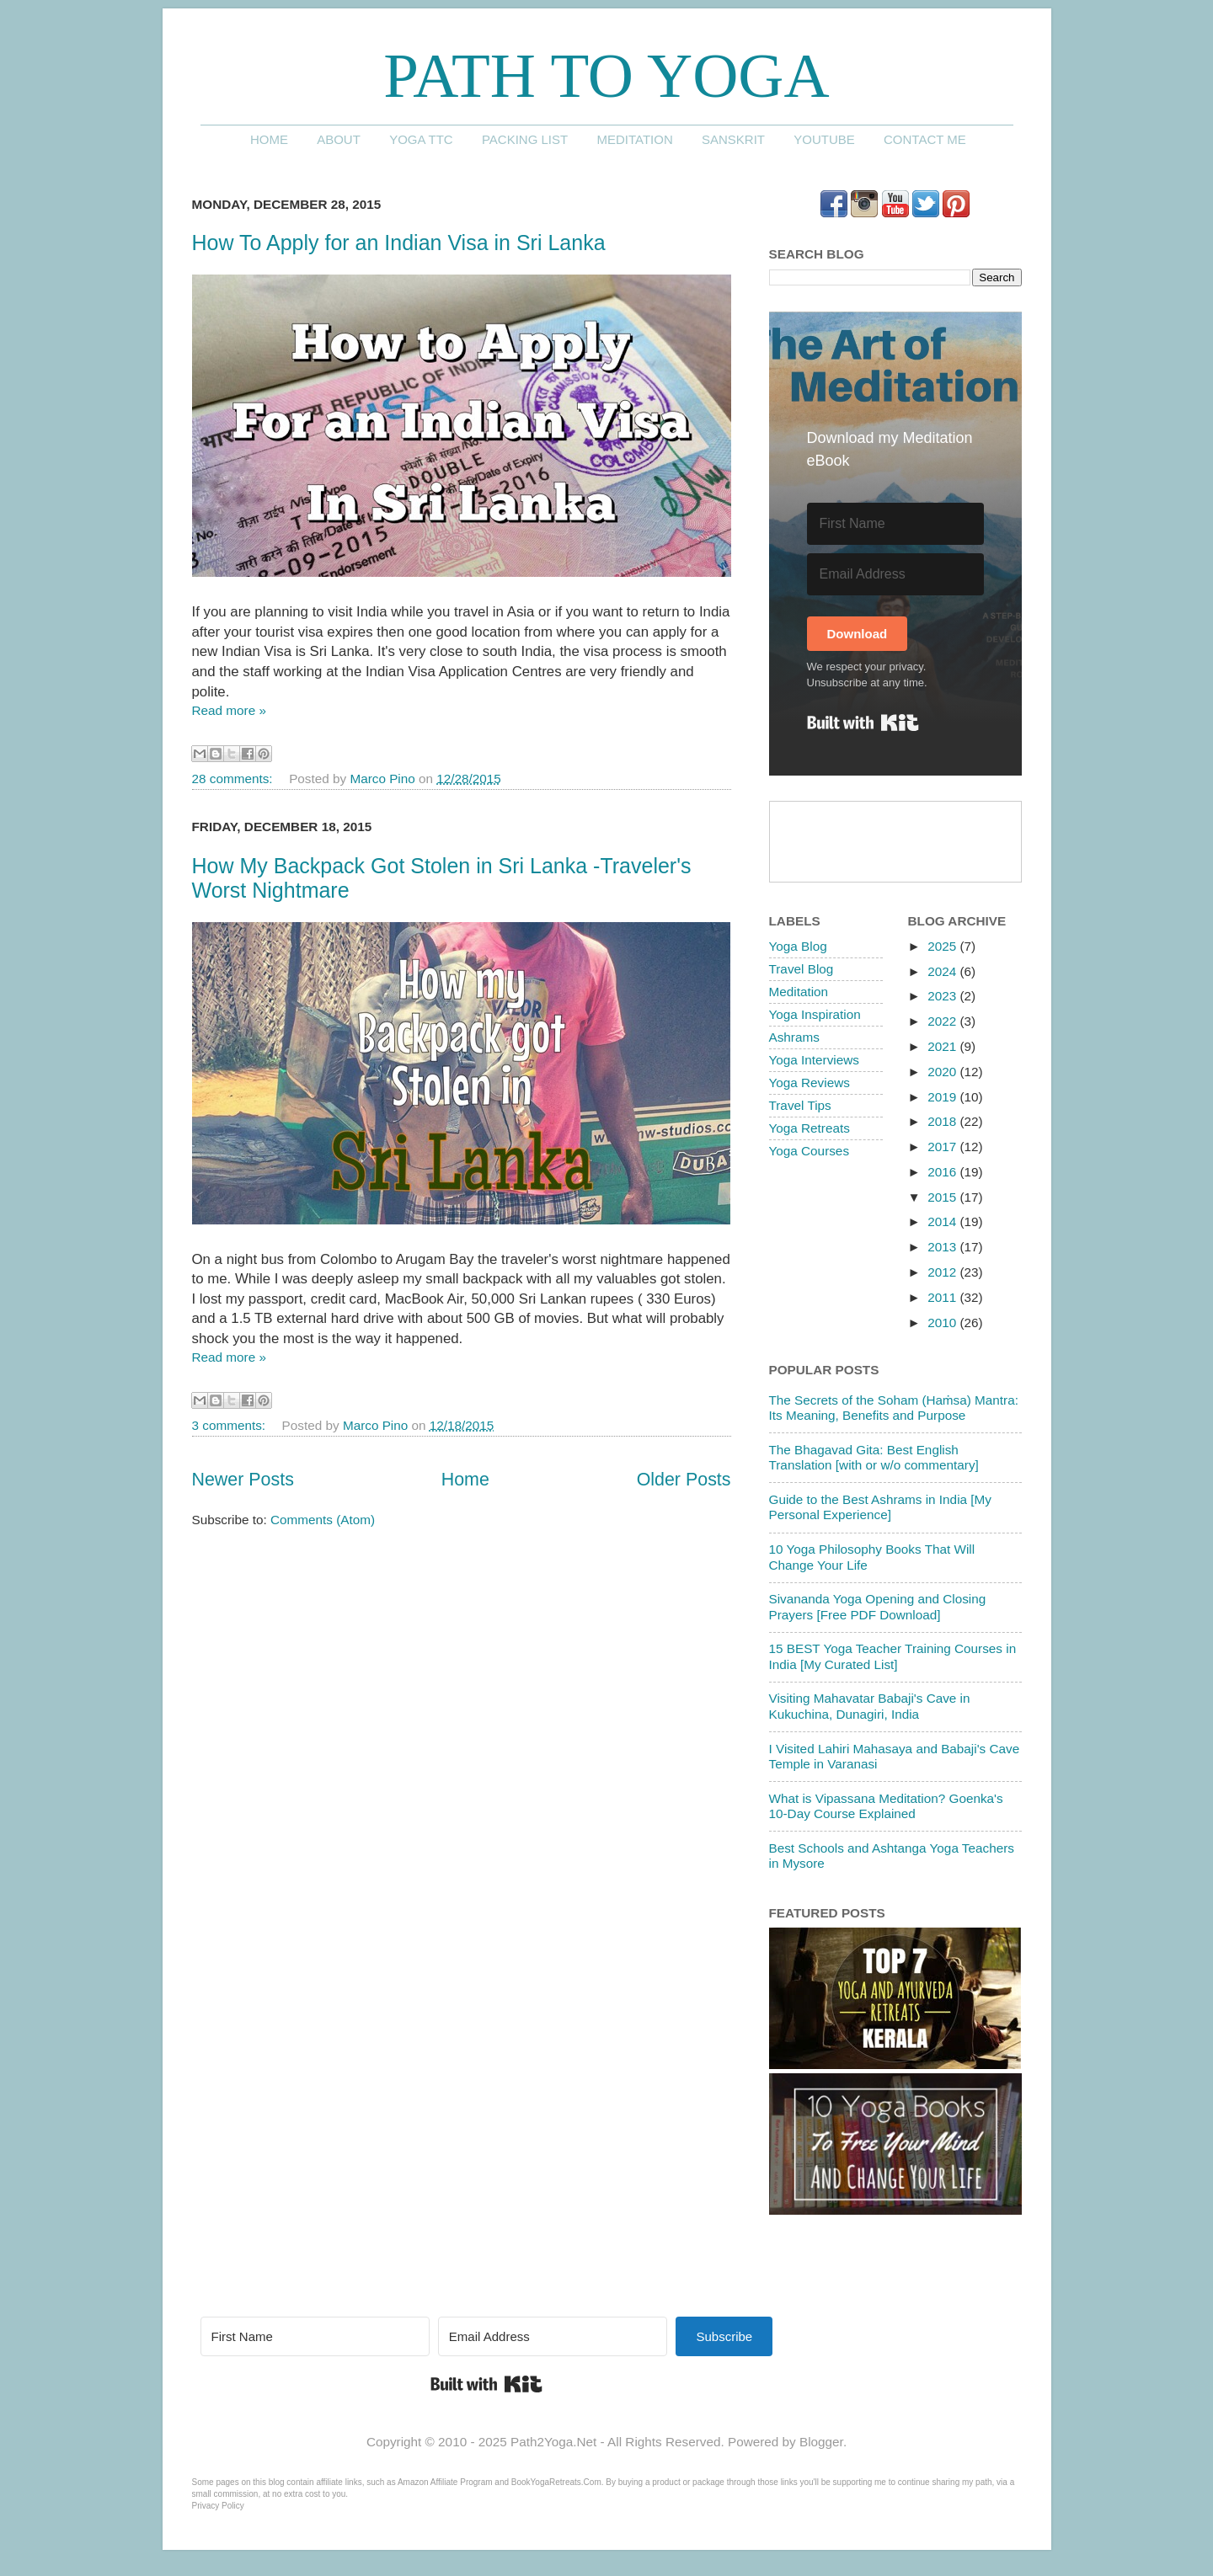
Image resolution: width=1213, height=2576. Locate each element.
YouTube (824, 139)
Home (269, 139)
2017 (943, 1146)
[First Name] (895, 524)
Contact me (925, 139)
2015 (943, 1197)
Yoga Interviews (814, 1060)
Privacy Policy (218, 2505)
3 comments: (231, 1425)
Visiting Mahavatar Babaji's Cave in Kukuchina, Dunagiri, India (869, 1705)
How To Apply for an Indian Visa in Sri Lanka (399, 242)
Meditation (634, 139)
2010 (943, 1322)
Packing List (525, 139)
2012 (943, 1272)
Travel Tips (800, 1105)
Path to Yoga (606, 75)
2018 (943, 1121)
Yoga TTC (421, 139)
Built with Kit (863, 722)
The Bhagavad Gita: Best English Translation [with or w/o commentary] (874, 1457)
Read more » (229, 710)
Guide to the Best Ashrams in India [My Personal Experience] (880, 1507)
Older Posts (684, 1479)
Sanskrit (733, 139)
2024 (943, 971)
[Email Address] (895, 574)
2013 (943, 1247)
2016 (943, 1172)
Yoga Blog (798, 946)
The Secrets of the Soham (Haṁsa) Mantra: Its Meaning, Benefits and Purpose (893, 1407)
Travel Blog (801, 969)
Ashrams (794, 1037)
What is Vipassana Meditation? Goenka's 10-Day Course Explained (886, 1806)
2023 (943, 996)
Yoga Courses (809, 1151)
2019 (943, 1097)
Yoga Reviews (809, 1082)
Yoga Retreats (809, 1128)
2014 (943, 1221)
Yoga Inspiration (815, 1014)
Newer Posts (243, 1479)
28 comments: (234, 778)
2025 (943, 946)
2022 (943, 1021)
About (339, 139)
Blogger (821, 2442)
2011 (943, 1297)
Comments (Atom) (322, 1519)
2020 (943, 1071)
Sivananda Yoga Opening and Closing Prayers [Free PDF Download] (877, 1606)
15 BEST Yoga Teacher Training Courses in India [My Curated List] (893, 1656)
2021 (943, 1046)
